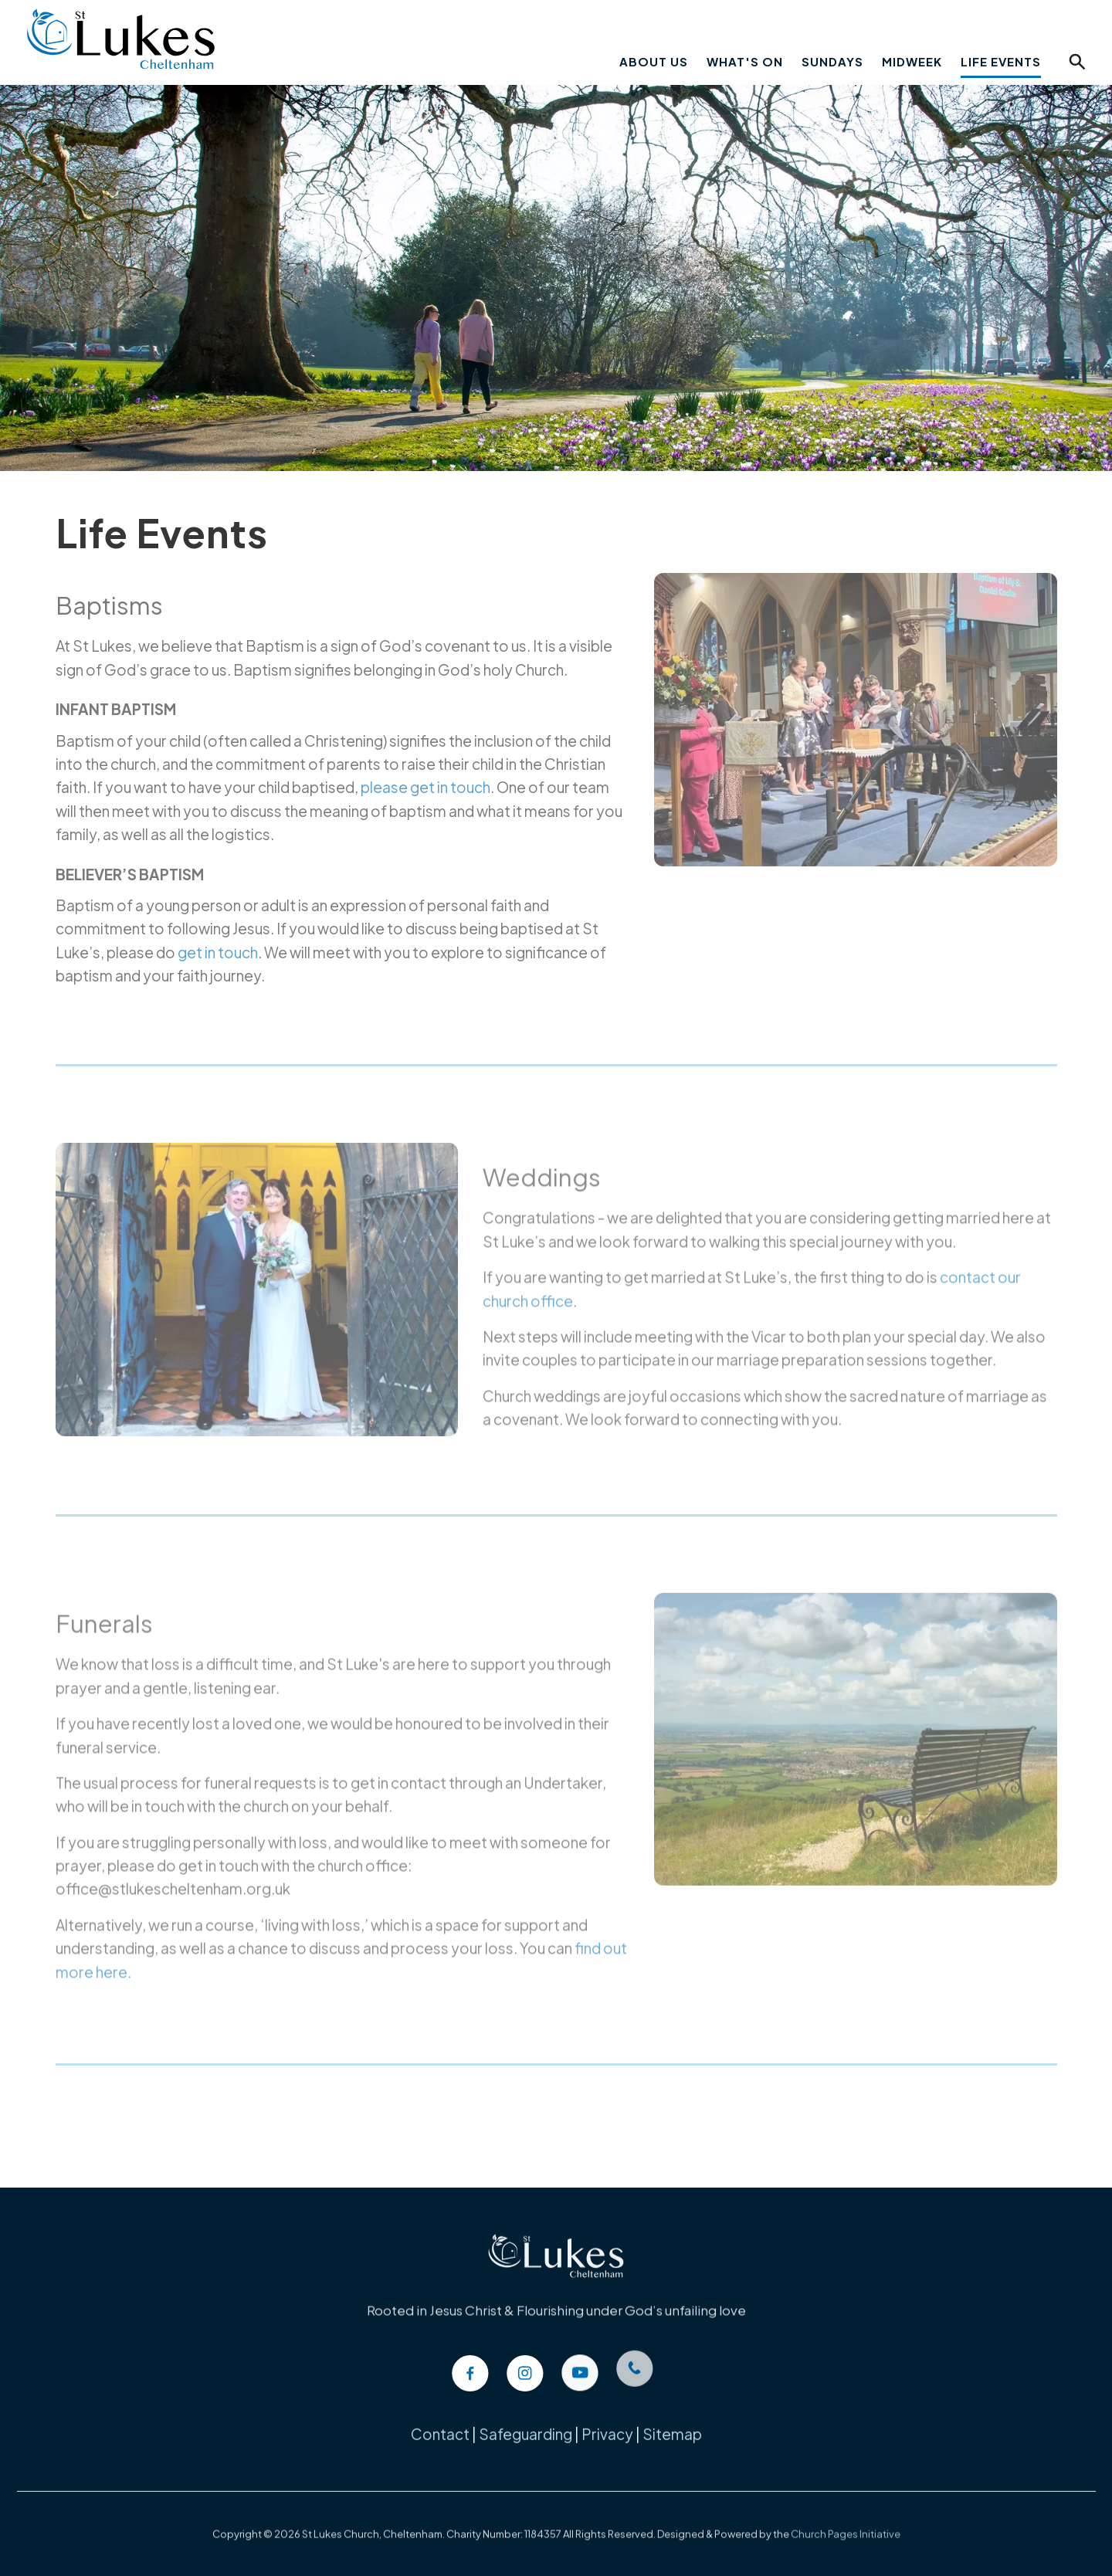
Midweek (912, 61)
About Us (653, 61)
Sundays (832, 61)
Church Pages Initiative (845, 2520)
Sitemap (672, 2424)
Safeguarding (525, 2424)
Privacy (607, 2424)
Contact (440, 2424)
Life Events (1001, 61)
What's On (745, 61)
